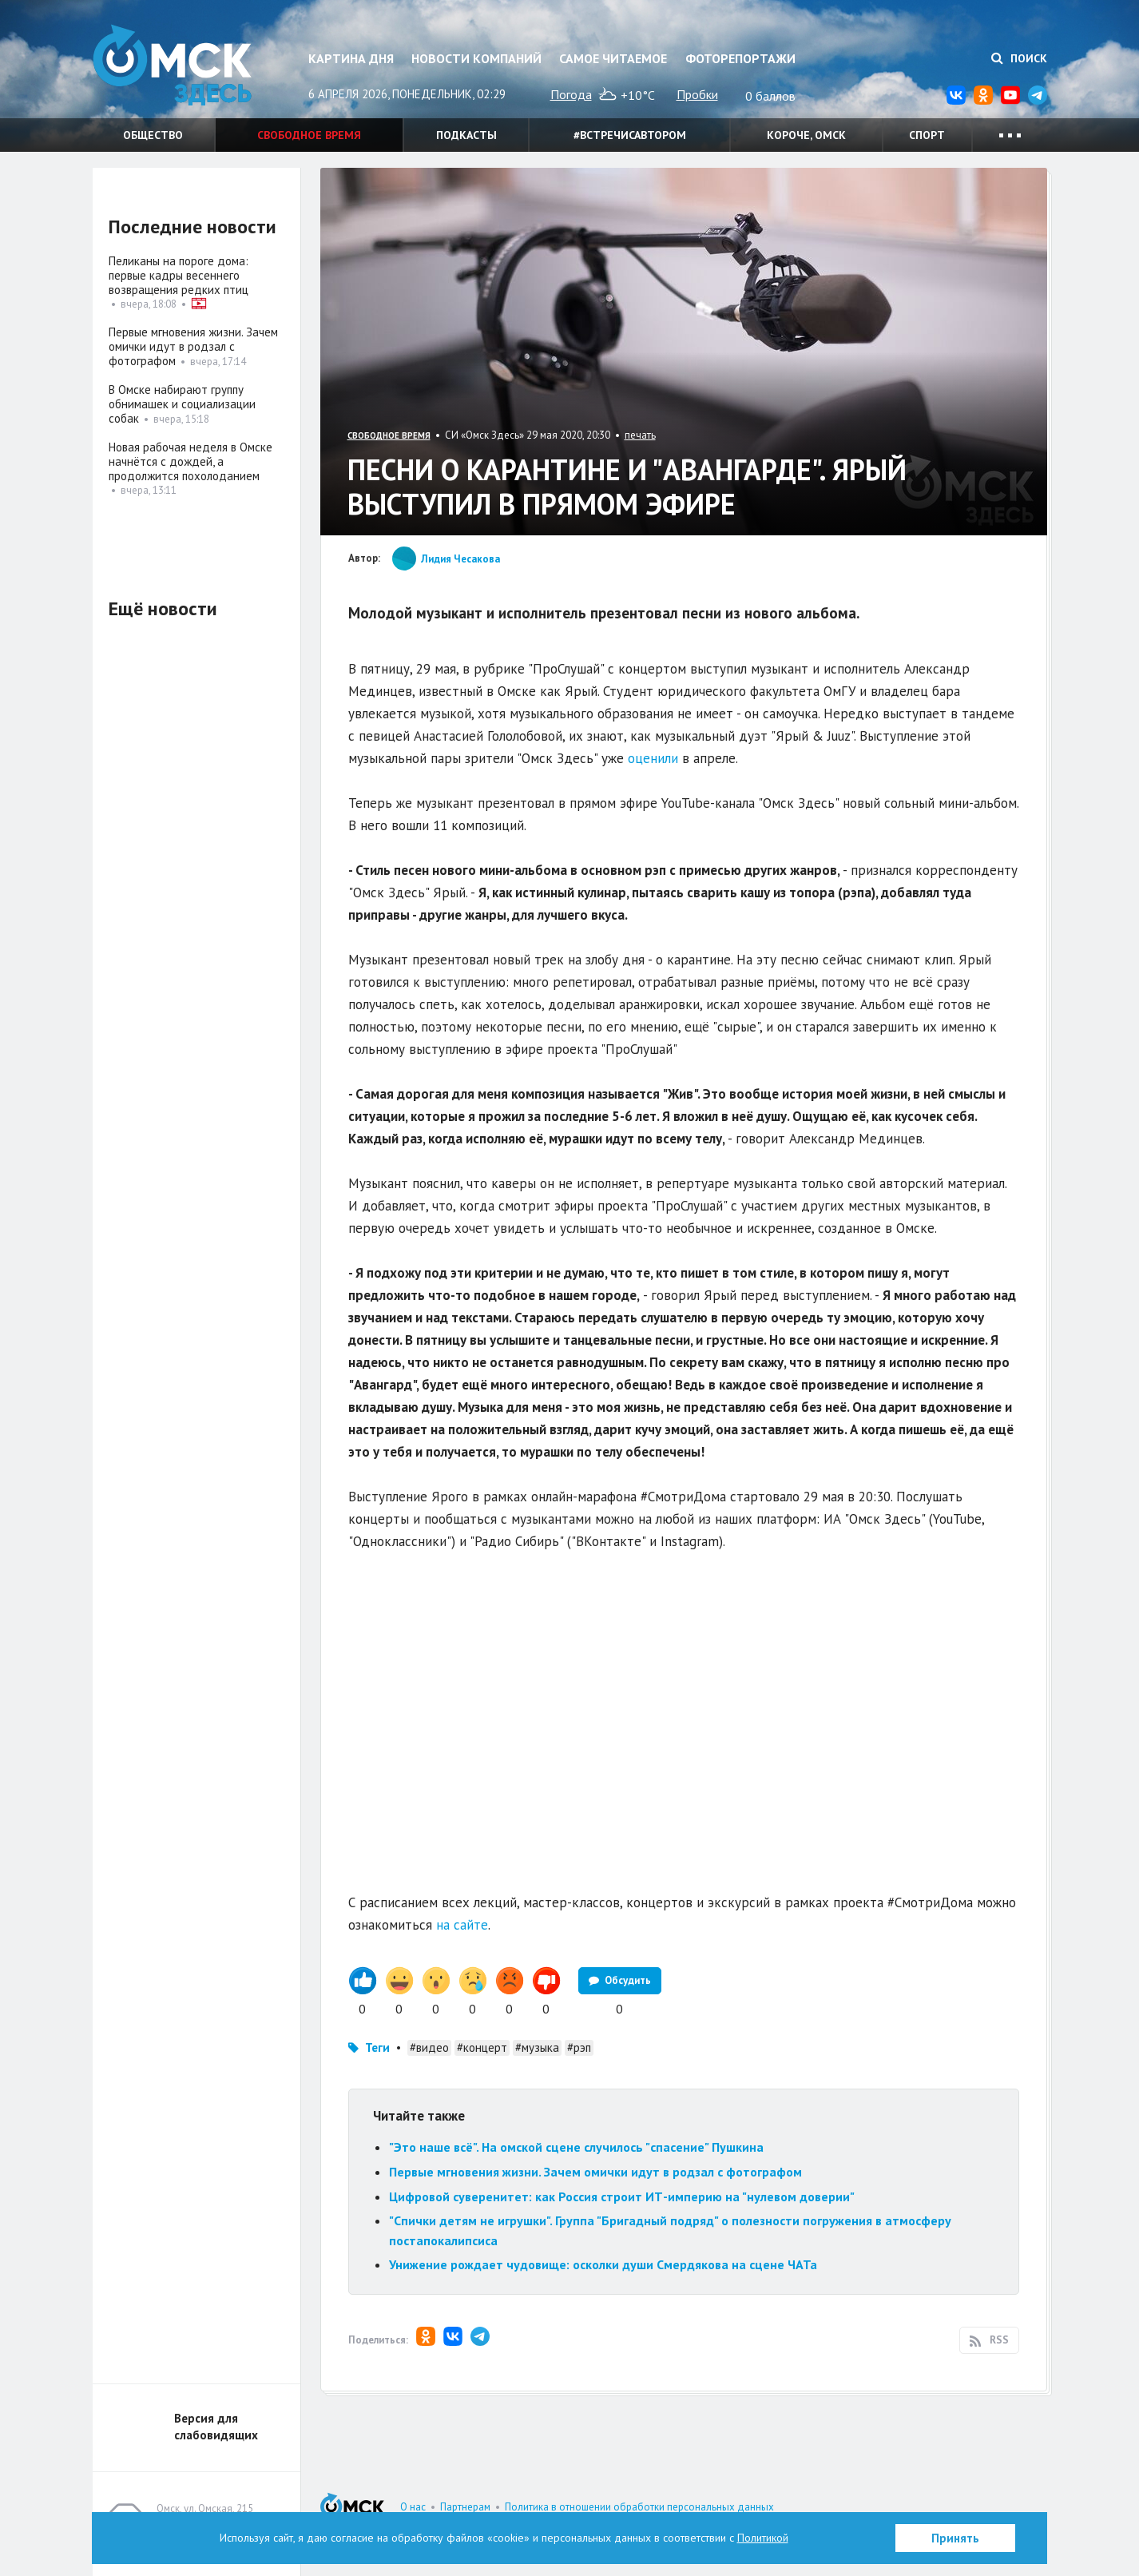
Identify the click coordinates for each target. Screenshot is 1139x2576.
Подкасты (466, 135)
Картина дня (351, 58)
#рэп (579, 2047)
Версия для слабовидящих (216, 2427)
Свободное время (309, 135)
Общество (153, 135)
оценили (653, 758)
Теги (377, 2047)
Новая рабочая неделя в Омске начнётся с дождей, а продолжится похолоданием (190, 461)
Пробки (697, 94)
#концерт (482, 2047)
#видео (429, 2047)
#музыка (537, 2047)
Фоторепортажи (740, 58)
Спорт (927, 135)
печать (640, 435)
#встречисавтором (629, 135)
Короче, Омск (806, 135)
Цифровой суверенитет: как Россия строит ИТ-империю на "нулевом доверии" (622, 2196)
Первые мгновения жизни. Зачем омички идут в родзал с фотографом (595, 2172)
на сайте (462, 1925)
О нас (413, 2507)
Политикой (762, 2537)
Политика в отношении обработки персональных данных (639, 2507)
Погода (571, 94)
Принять (955, 2538)
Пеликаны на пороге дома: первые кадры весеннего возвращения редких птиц (178, 275)
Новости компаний (476, 58)
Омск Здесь (172, 65)
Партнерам (465, 2507)
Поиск (1019, 58)
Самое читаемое (613, 58)
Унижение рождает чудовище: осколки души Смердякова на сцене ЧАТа (603, 2264)
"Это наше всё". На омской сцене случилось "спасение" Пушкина (576, 2147)
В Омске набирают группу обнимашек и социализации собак (182, 404)
